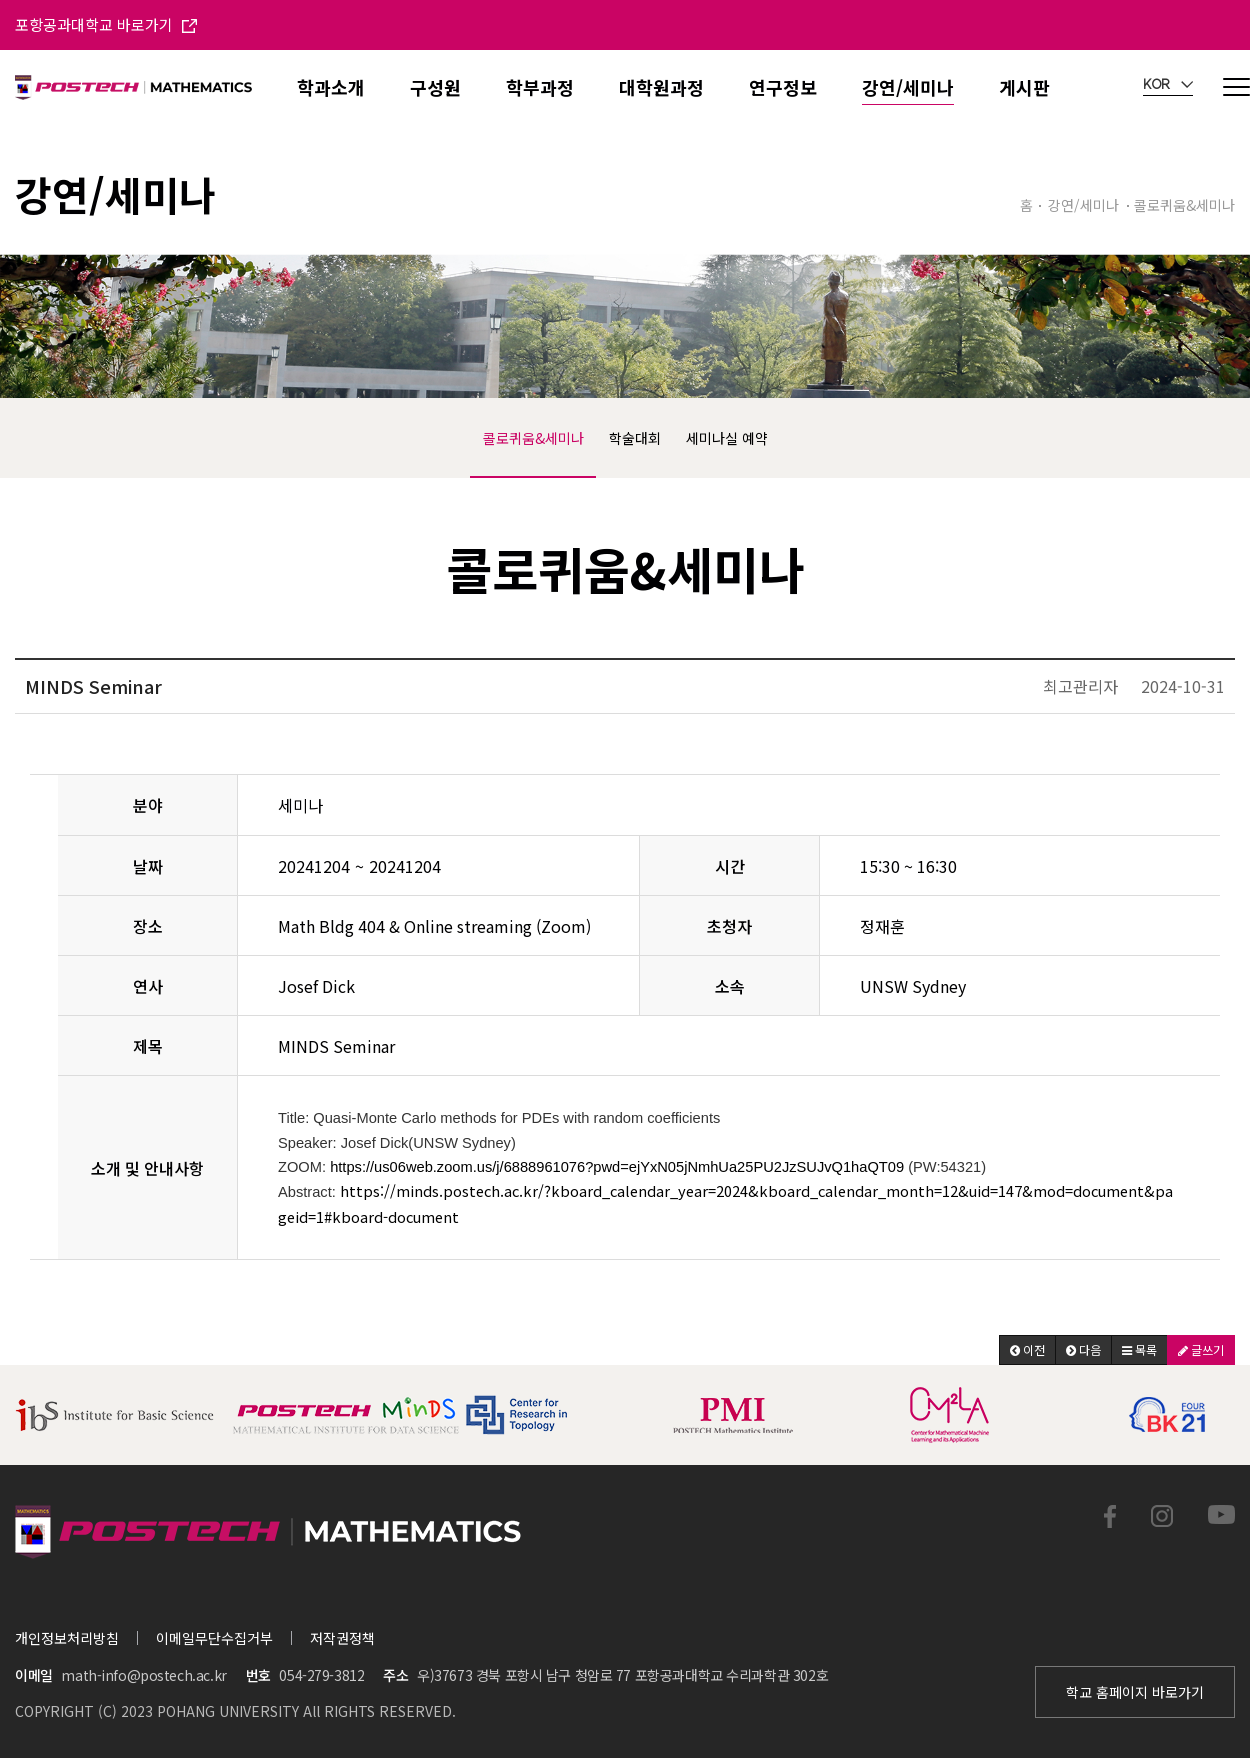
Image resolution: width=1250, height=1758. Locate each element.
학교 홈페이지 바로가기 (1135, 1692)
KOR (1168, 85)
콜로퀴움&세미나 (533, 438)
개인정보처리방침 (67, 1638)
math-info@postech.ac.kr (143, 1675)
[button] (1027, 1350)
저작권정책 (342, 1638)
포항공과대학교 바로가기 (106, 24)
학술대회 (635, 438)
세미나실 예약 (727, 438)
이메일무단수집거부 (214, 1638)
